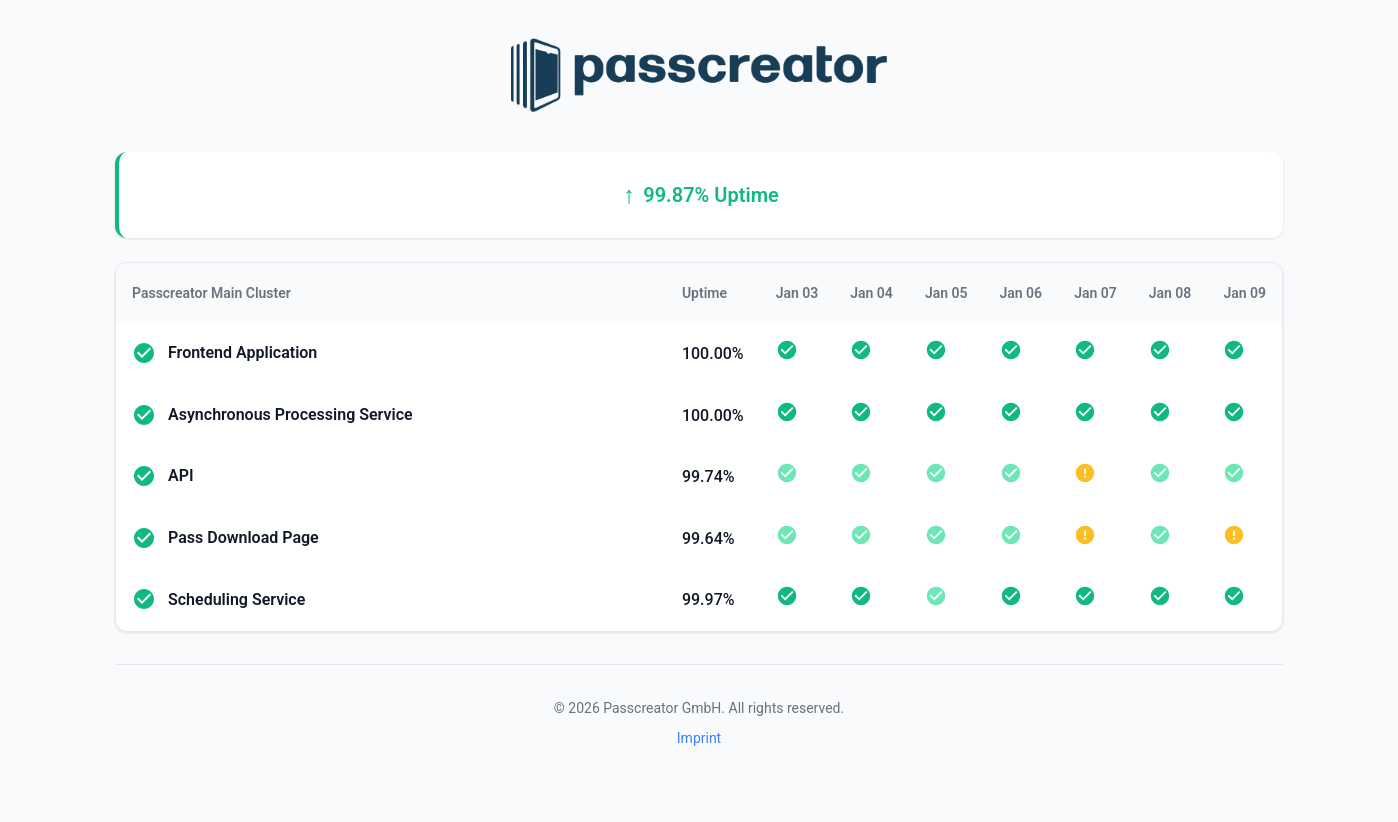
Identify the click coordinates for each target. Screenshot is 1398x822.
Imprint (699, 738)
